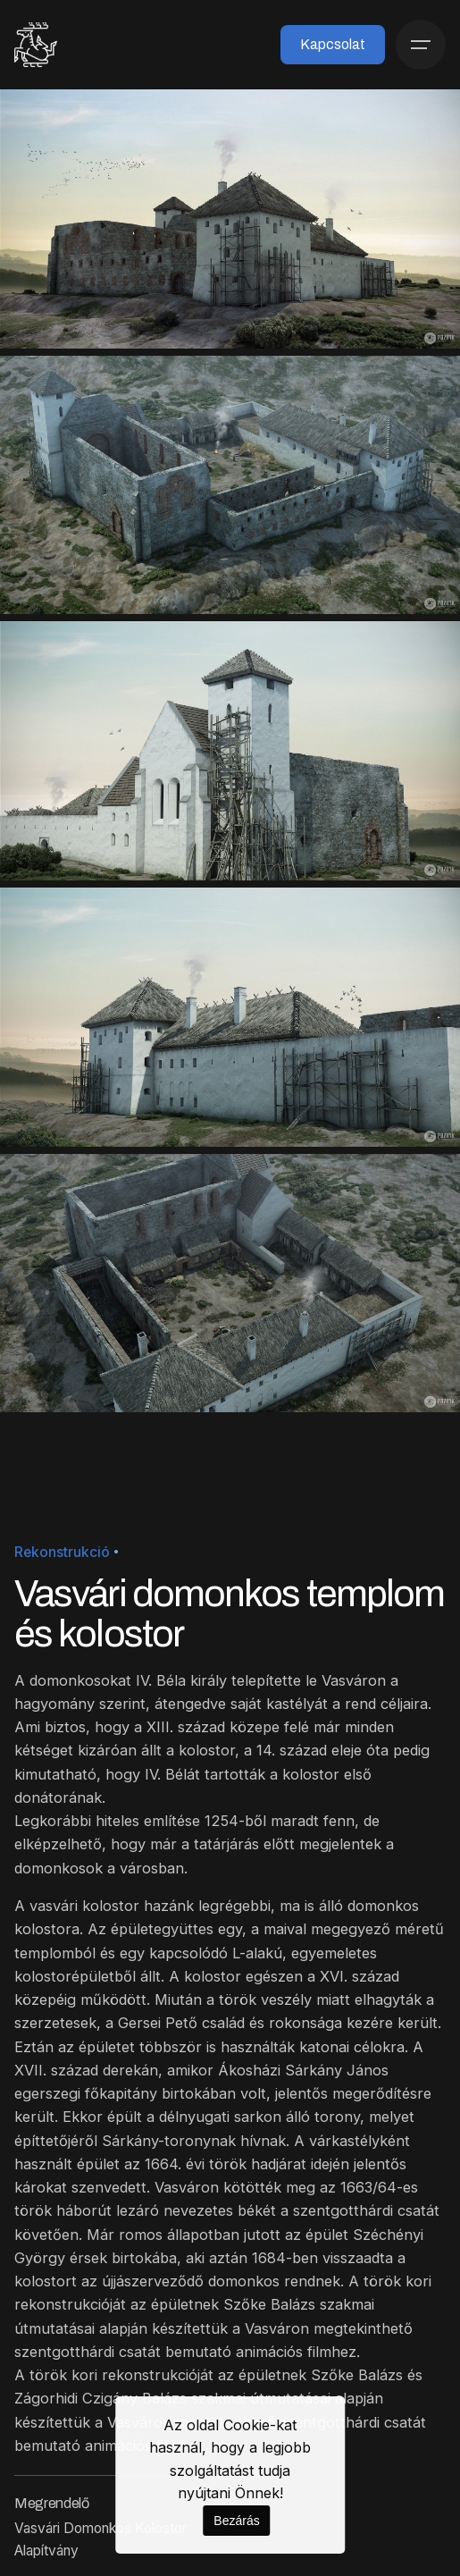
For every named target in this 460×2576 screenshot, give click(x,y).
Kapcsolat (332, 44)
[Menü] (421, 45)
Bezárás (236, 2520)
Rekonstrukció (62, 1552)
